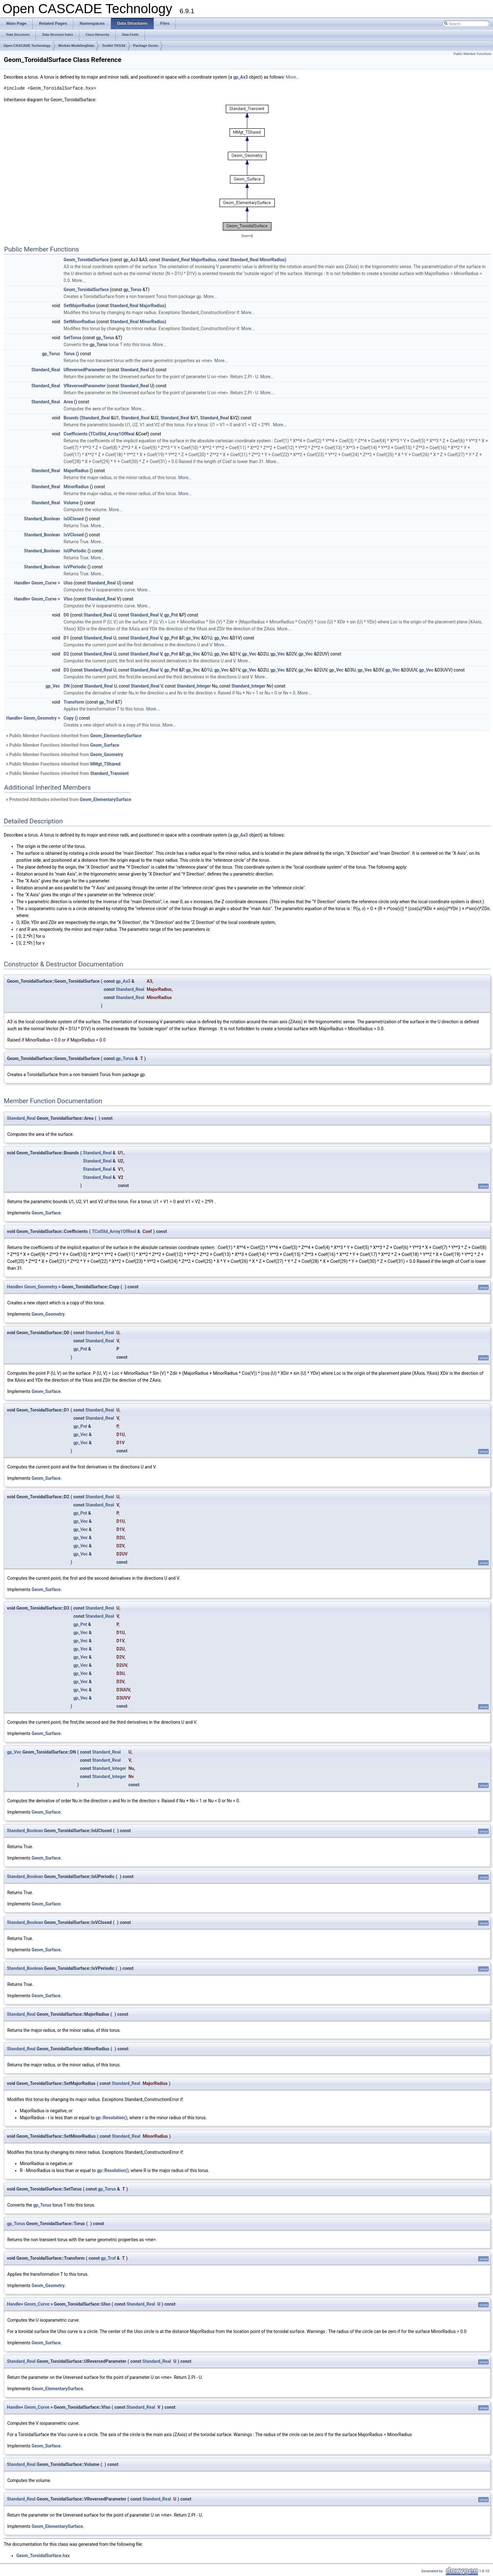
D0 (66, 614)
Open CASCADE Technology (27, 45)
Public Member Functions (472, 54)
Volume (71, 502)
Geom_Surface (104, 745)
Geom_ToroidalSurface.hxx (43, 2555)
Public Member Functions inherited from (73, 735)
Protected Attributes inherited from (68, 799)
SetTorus (72, 337)
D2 (66, 653)
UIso (68, 582)
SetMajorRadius (79, 305)
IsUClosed (74, 518)
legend (247, 235)
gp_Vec (193, 637)
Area (68, 401)
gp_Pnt (171, 614)
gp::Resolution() (111, 2117)
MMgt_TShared (105, 763)
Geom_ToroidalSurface (86, 259)
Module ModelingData (76, 45)
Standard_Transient (109, 773)
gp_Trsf (106, 702)
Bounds (71, 417)
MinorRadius (272, 259)
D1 (66, 637)
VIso (68, 598)
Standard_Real (175, 259)
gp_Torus (132, 289)
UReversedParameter (85, 369)
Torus (69, 353)
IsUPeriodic (75, 550)
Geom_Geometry (40, 718)
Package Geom (145, 45)
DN (66, 685)
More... (292, 77)
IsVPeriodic (75, 566)
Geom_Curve (44, 582)
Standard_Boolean (42, 518)
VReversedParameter (85, 385)
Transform (74, 702)
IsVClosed (74, 534)
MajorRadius (203, 259)
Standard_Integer (194, 685)
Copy (69, 718)
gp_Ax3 (240, 77)
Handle (21, 582)
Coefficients (75, 433)
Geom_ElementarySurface (116, 735)
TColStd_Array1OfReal (112, 433)
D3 (66, 669)
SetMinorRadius (79, 321)
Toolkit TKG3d (113, 45)
